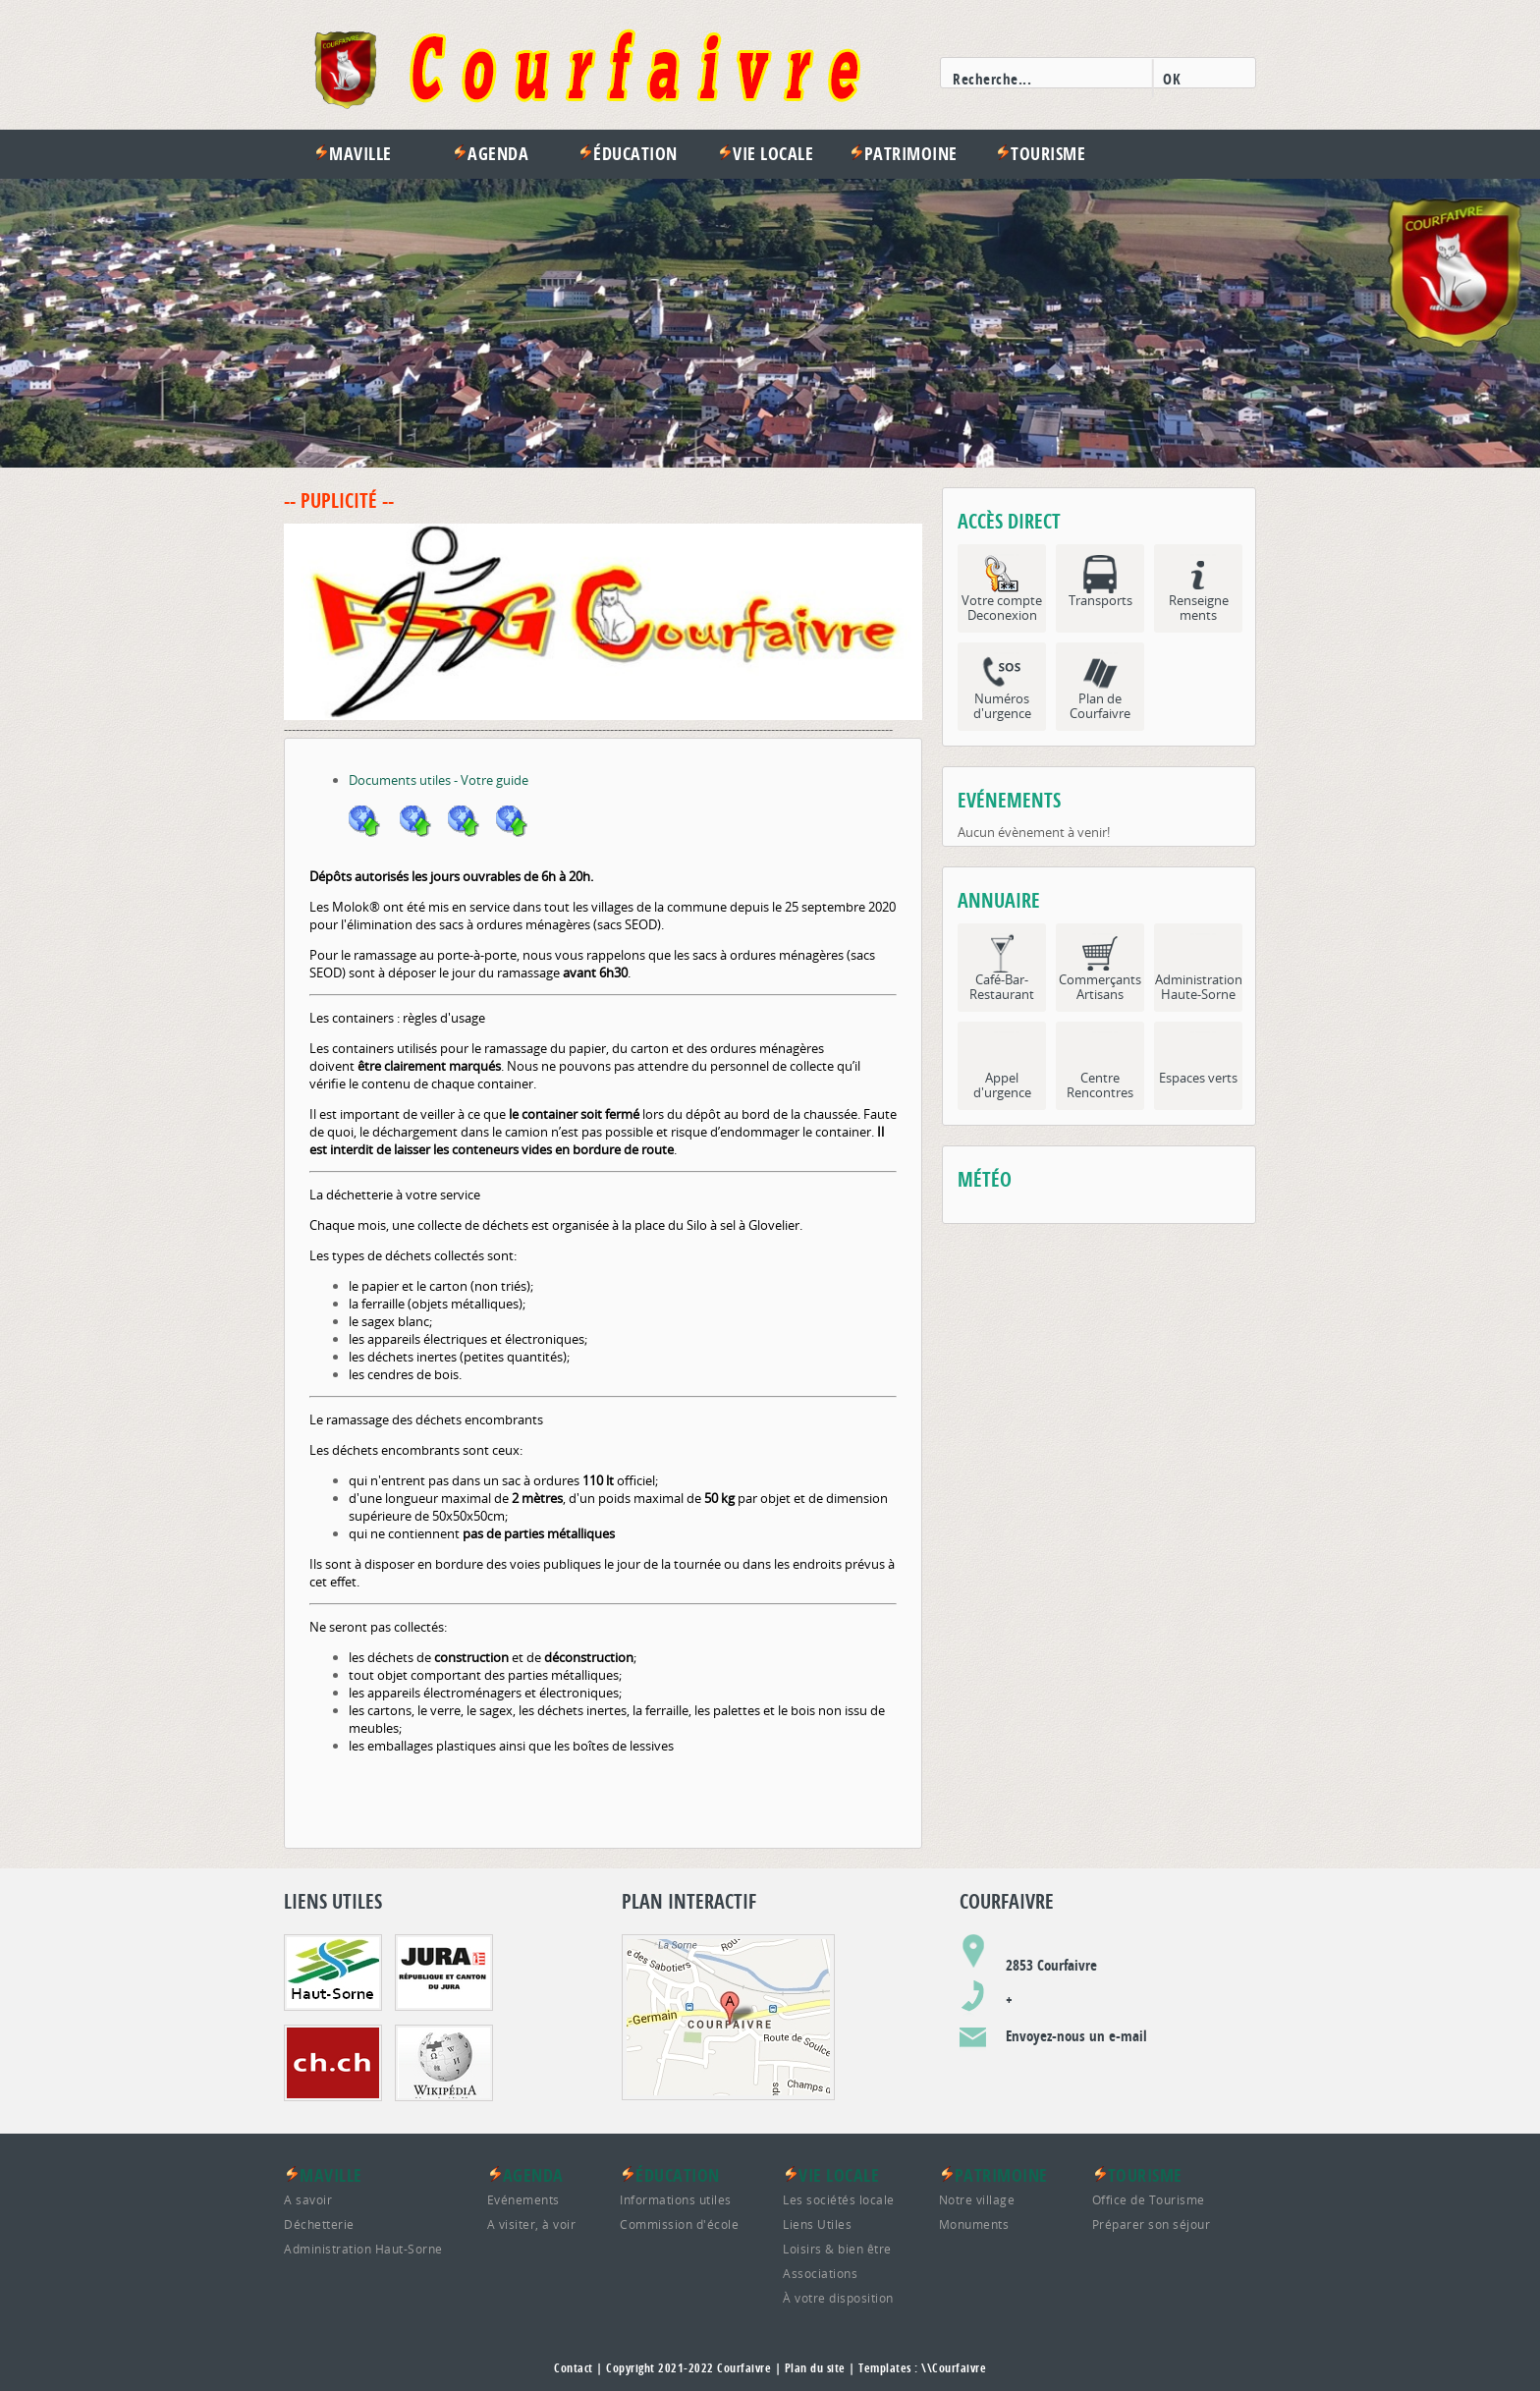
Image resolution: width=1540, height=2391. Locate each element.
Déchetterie (319, 2224)
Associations (820, 2273)
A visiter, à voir (532, 2224)
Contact (573, 2368)
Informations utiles (676, 2199)
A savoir (308, 2199)
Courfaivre (744, 2368)
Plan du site (815, 2368)
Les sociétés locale (839, 2199)
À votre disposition (838, 2298)
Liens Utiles (817, 2224)
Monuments (974, 2224)
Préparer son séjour (1151, 2224)
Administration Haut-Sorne (363, 2248)
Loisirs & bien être (837, 2248)
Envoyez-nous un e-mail (1076, 2036)
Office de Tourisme (1148, 2199)
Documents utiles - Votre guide (438, 780)
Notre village (977, 2199)
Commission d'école (679, 2224)
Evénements (523, 2199)
